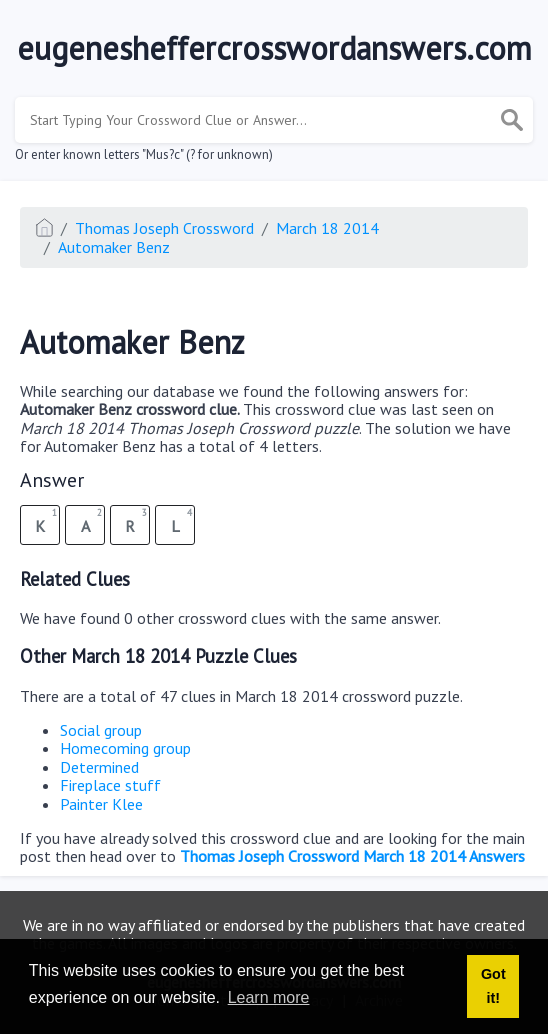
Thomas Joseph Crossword (164, 228)
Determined (99, 767)
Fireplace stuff (110, 785)
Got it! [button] (493, 986)
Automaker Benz (114, 247)
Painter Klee (101, 804)
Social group (101, 730)
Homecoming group (125, 748)
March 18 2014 (327, 228)
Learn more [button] (269, 997)
